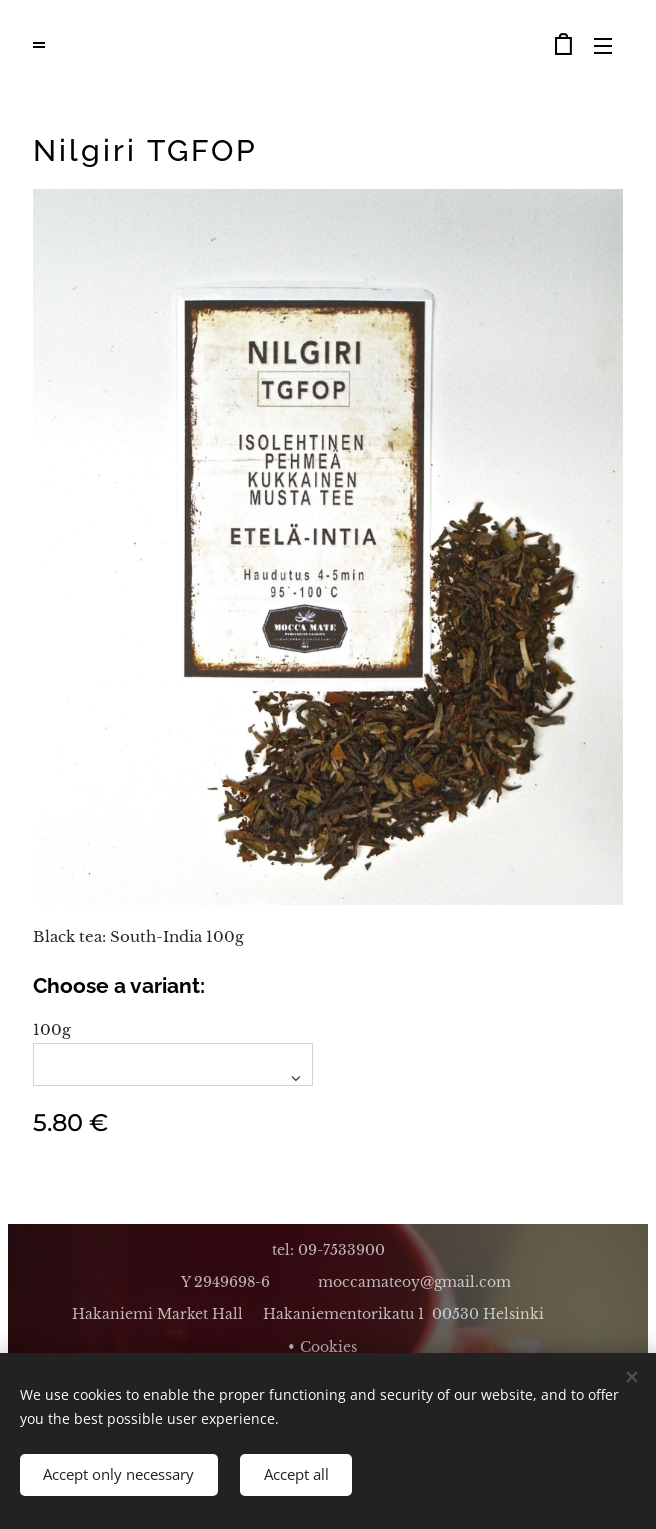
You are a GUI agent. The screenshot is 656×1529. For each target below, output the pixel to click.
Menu (603, 46)
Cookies (328, 1347)
